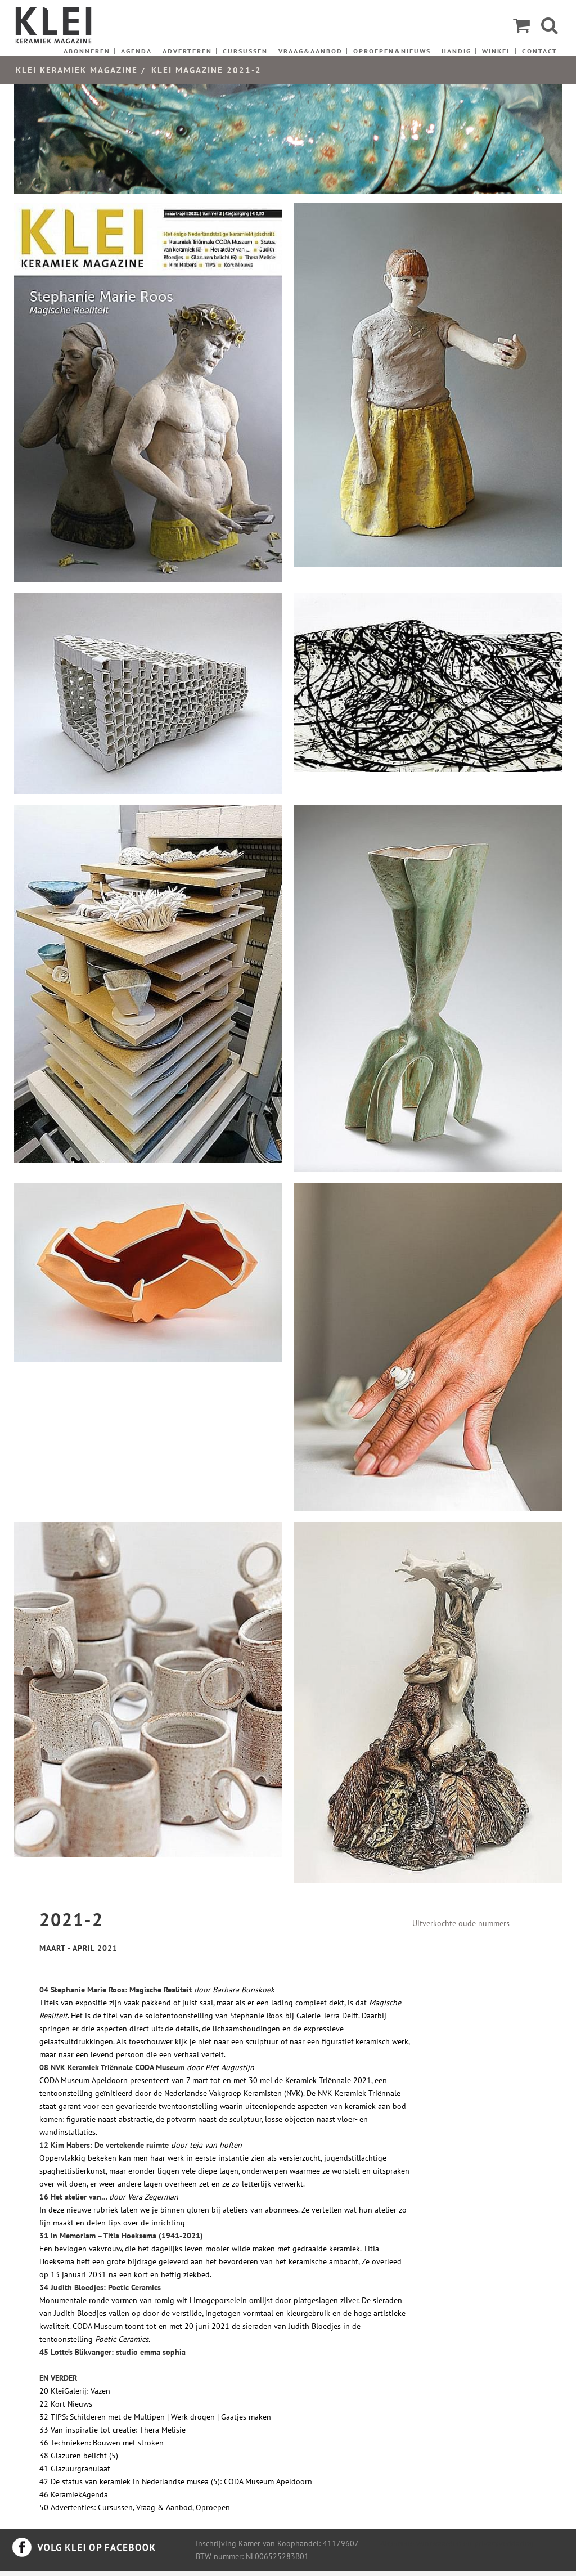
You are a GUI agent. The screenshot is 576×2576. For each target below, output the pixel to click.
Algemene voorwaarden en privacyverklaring (457, 2543)
